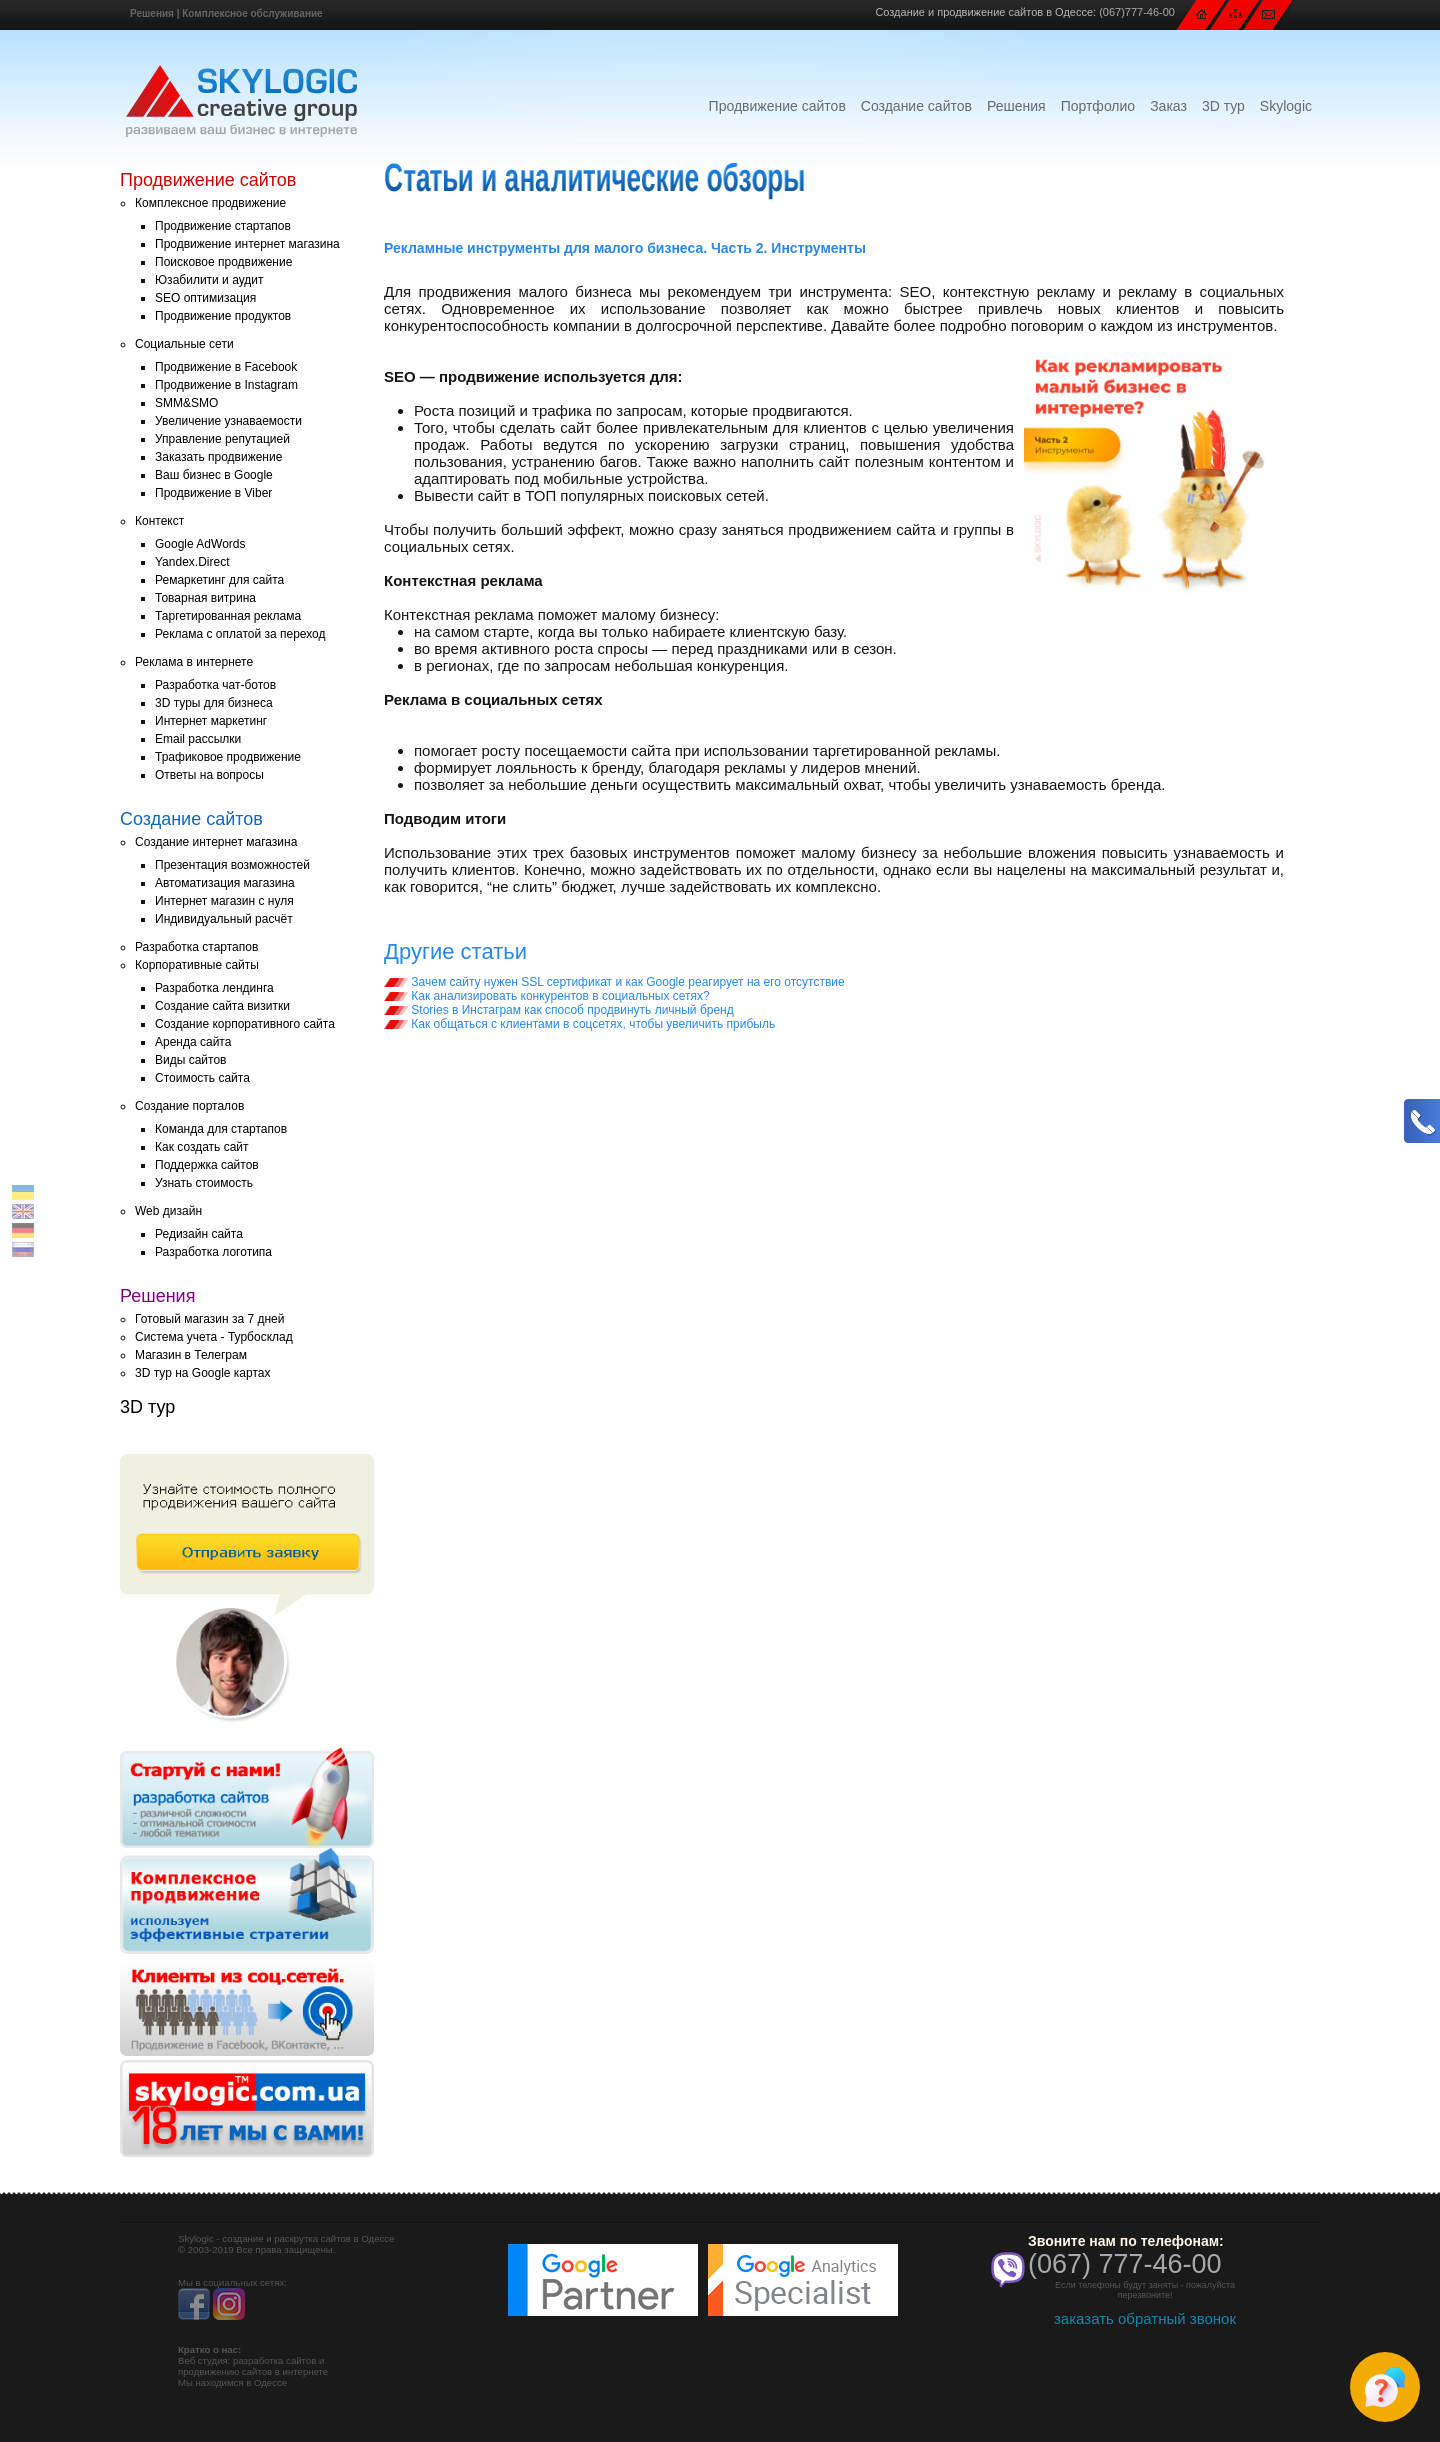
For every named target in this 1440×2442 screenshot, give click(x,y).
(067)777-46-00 (1137, 12)
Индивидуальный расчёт (224, 919)
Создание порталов (189, 1106)
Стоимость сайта (202, 1078)
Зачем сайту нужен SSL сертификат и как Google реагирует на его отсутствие (614, 982)
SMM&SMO (186, 403)
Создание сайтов (916, 106)
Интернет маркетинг (211, 721)
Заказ (1168, 106)
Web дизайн (168, 1211)
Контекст (159, 521)
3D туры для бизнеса (214, 703)
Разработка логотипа (213, 1252)
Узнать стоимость (204, 1183)
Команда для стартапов (221, 1129)
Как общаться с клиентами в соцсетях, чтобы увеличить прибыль (579, 1024)
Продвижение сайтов (777, 106)
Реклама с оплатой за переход (240, 634)
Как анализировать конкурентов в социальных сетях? (547, 996)
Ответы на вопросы (209, 775)
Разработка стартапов (196, 947)
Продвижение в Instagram (226, 385)
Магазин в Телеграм (191, 1355)
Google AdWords (200, 544)
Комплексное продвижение (210, 203)
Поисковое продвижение (223, 262)
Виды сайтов (190, 1060)
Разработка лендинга (214, 988)
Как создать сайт (202, 1147)
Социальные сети (184, 344)
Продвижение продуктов (223, 316)
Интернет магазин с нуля (224, 901)
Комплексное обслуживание (252, 13)
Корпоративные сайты (197, 965)
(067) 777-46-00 (1125, 2264)
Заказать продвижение (218, 457)
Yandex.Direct (192, 562)
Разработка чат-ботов (215, 685)
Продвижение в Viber (213, 493)
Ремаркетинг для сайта (219, 580)
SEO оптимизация (205, 298)
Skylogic (1286, 106)
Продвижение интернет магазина (247, 244)
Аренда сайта (193, 1042)
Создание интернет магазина (216, 842)
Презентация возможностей (232, 865)
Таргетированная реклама (228, 616)
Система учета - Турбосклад (214, 1337)
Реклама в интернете (194, 662)
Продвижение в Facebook (226, 367)
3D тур (1223, 106)
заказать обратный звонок (1145, 2318)
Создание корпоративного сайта (245, 1024)
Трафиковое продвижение (228, 757)
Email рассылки (198, 739)
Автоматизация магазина (225, 883)
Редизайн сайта (199, 1234)
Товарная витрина (205, 598)
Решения (152, 13)
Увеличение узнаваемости (228, 421)
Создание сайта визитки (222, 1006)
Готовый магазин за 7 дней (209, 1319)
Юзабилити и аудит (209, 280)
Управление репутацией (222, 439)
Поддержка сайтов (207, 1165)
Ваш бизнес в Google (214, 475)
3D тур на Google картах (202, 1373)
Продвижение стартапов (223, 226)
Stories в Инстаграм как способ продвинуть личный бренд (559, 1010)
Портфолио (1098, 106)
